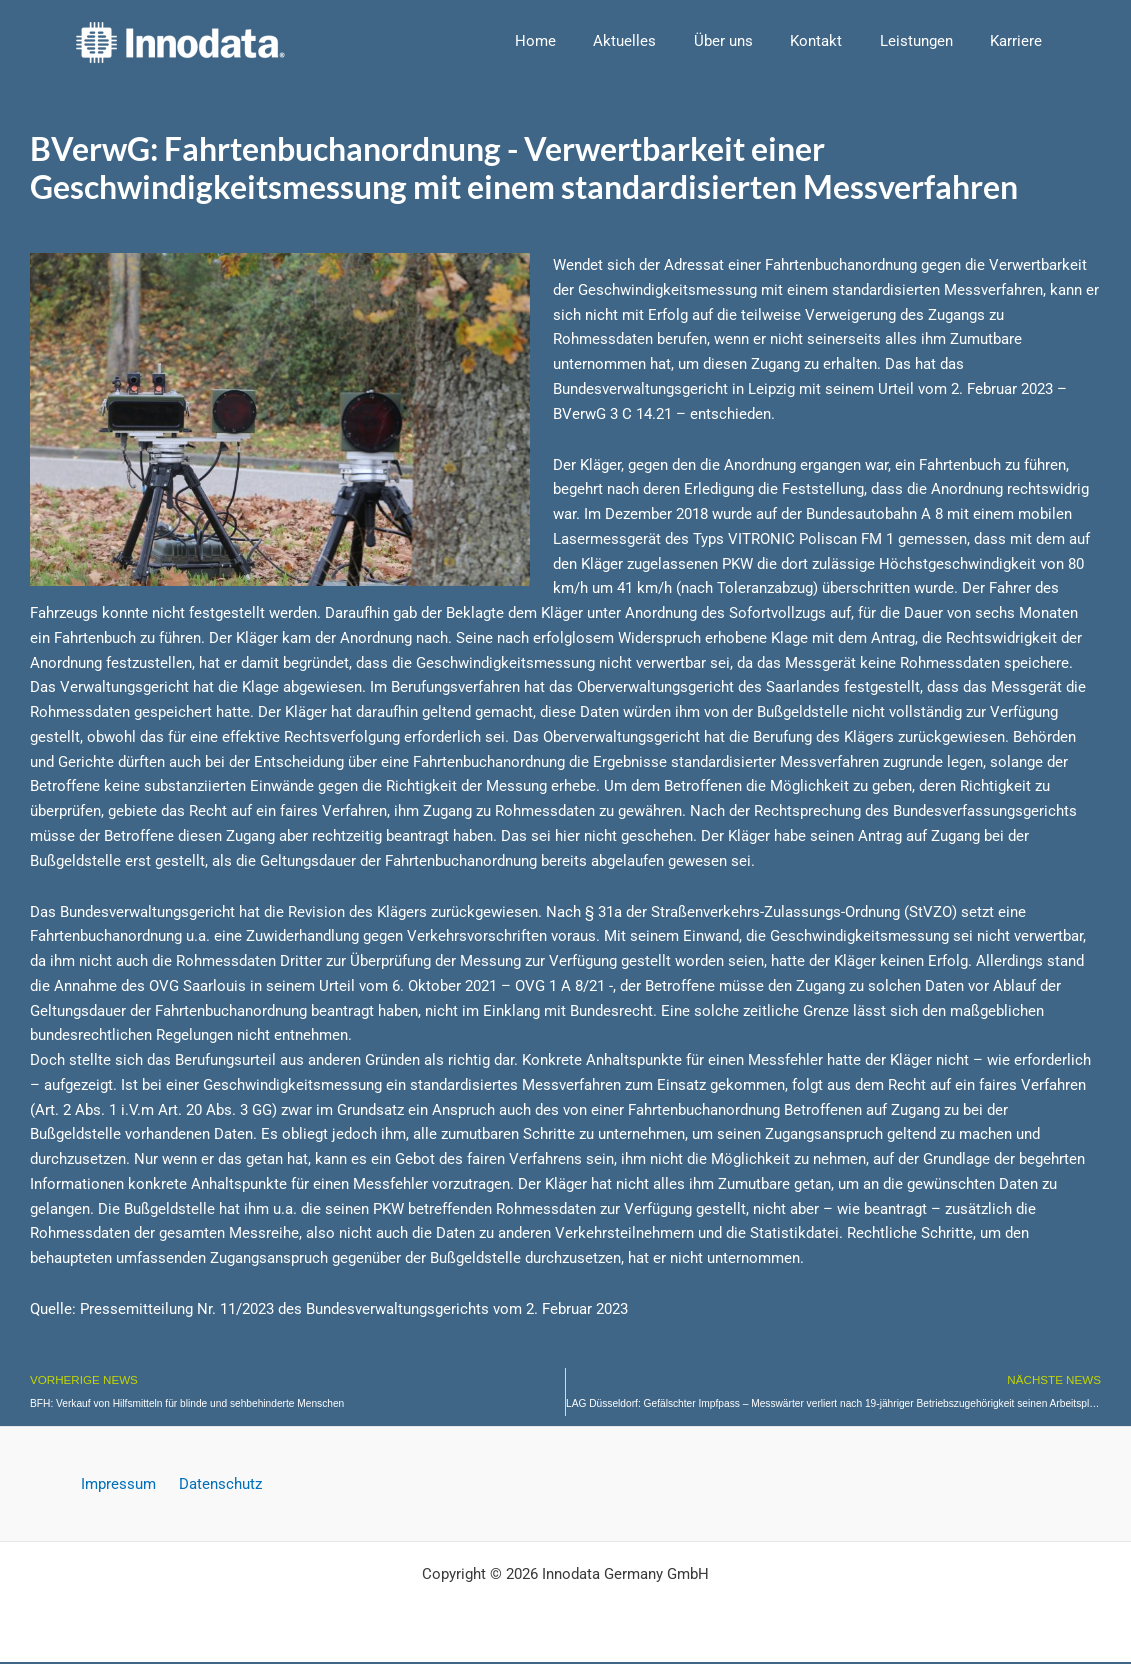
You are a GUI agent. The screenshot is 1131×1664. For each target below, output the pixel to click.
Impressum (122, 1486)
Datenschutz (216, 1486)
